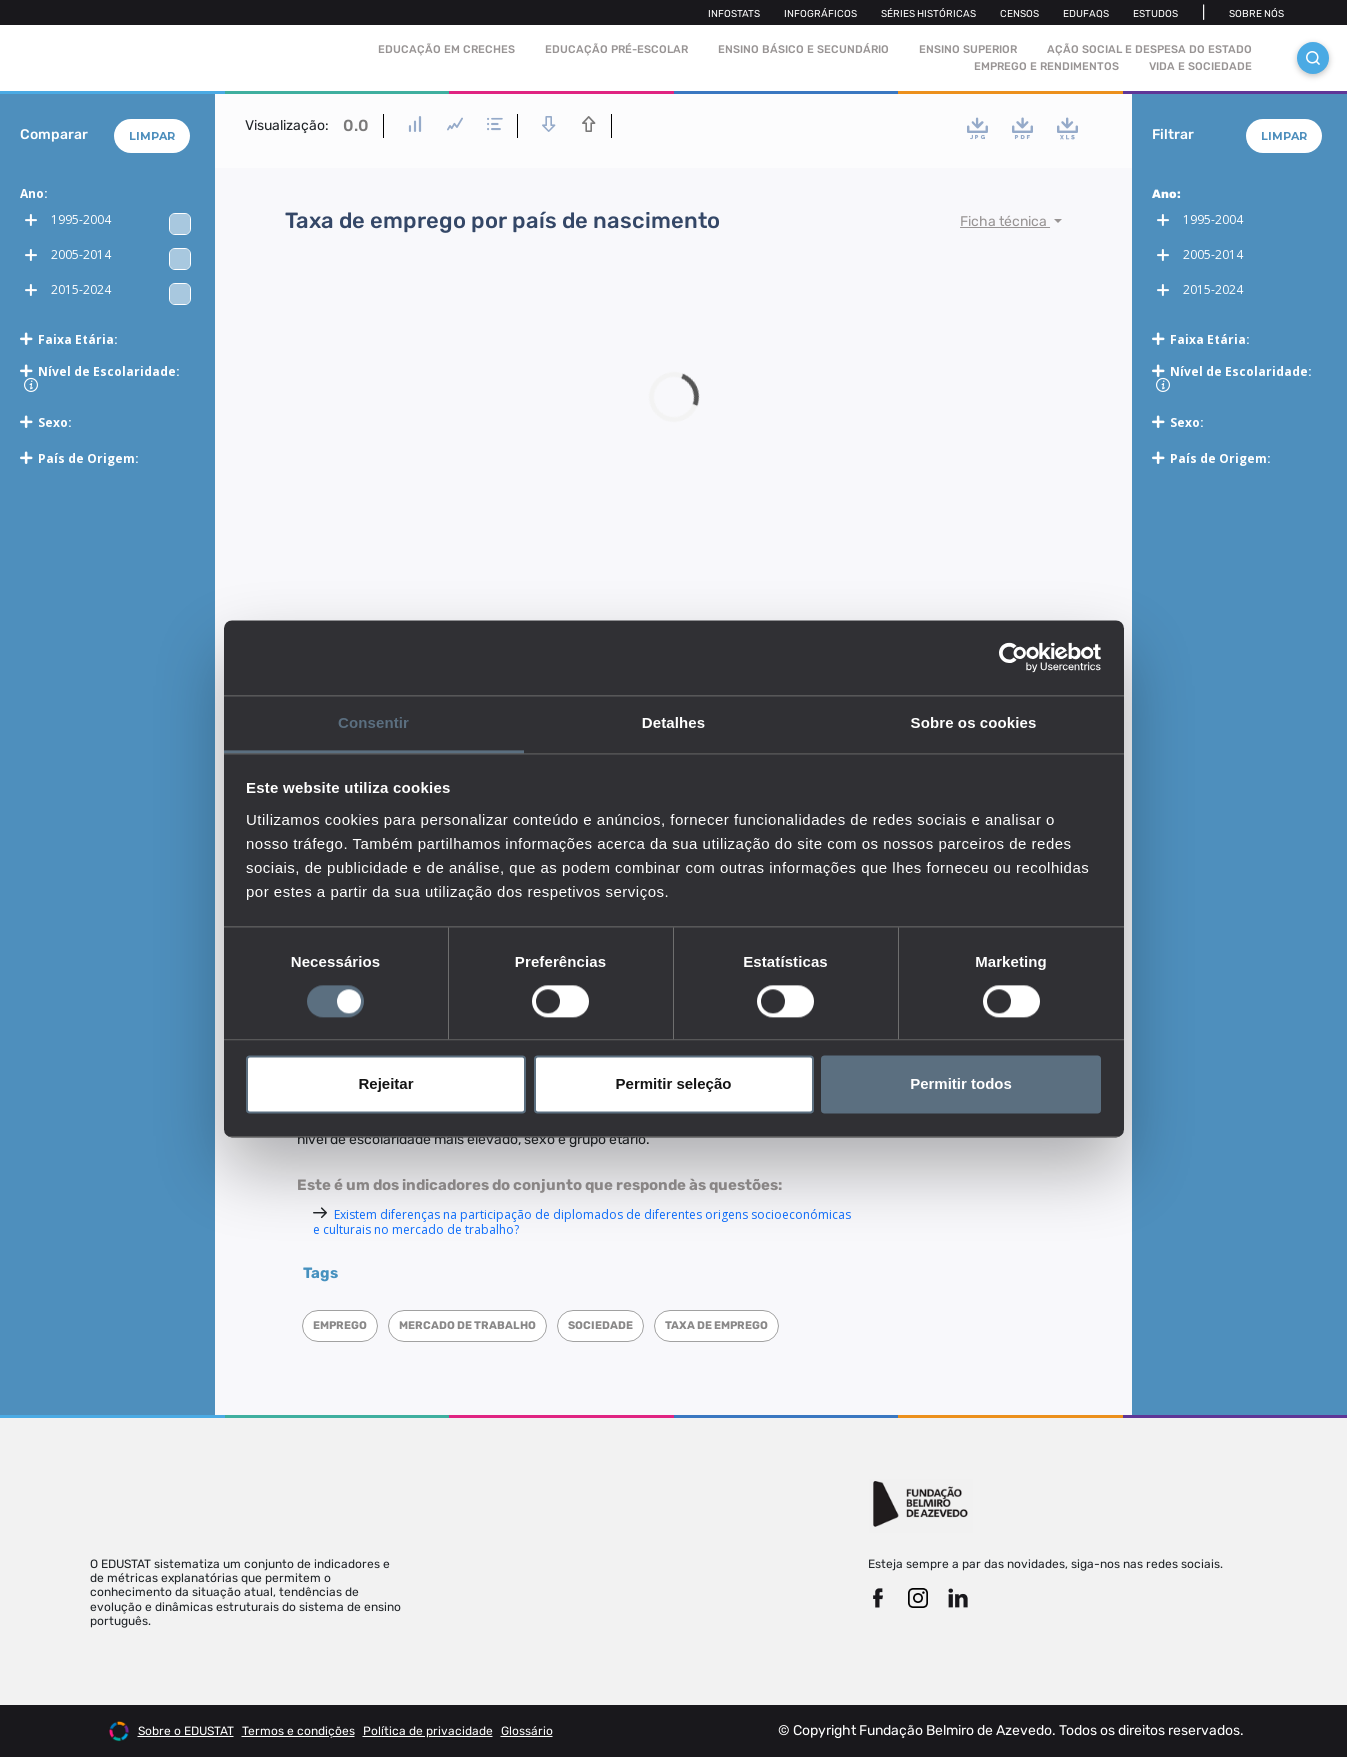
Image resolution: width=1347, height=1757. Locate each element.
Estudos (1155, 14)
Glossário (527, 1731)
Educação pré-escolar (616, 49)
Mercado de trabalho (467, 1325)
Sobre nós (1256, 14)
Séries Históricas (928, 14)
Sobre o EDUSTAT (186, 1731)
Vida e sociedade (1200, 66)
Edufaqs (1086, 14)
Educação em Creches (446, 49)
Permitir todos (961, 1084)
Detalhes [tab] (673, 722)
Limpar (152, 136)
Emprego (340, 1325)
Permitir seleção (674, 1084)
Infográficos (820, 14)
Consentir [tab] (373, 722)
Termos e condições (298, 1731)
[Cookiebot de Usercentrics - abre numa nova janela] (1013, 657)
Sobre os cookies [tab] (974, 722)
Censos (1019, 14)
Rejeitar (385, 1084)
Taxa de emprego (716, 1325)
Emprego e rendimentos (1046, 66)
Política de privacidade (428, 1731)
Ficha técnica (1005, 221)
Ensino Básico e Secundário (803, 49)
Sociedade (600, 1325)
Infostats (734, 14)
